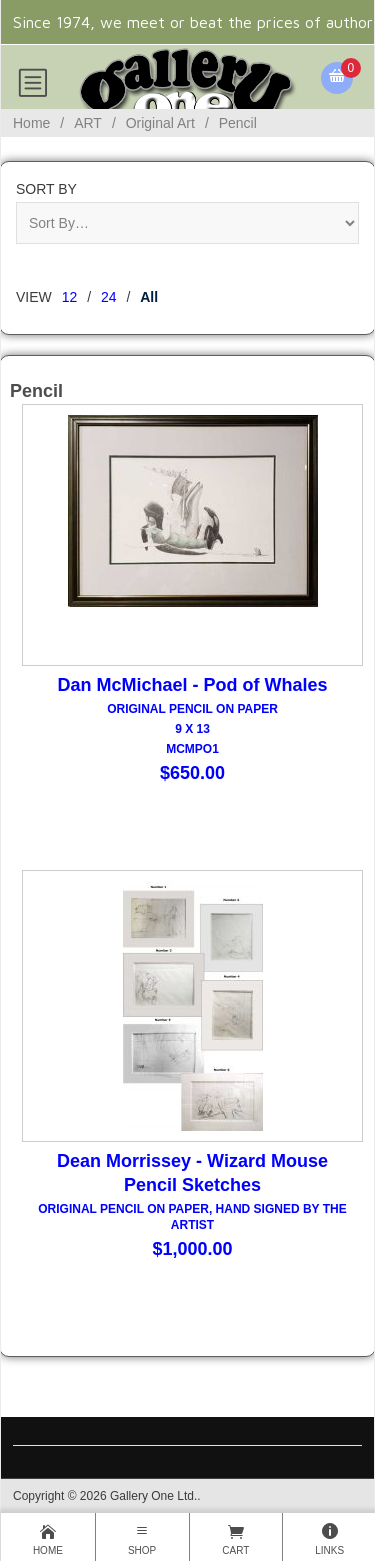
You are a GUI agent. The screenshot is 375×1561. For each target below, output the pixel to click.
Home (31, 123)
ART (88, 123)
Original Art (160, 123)
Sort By (46, 189)
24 (109, 297)
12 (70, 297)
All (149, 297)
